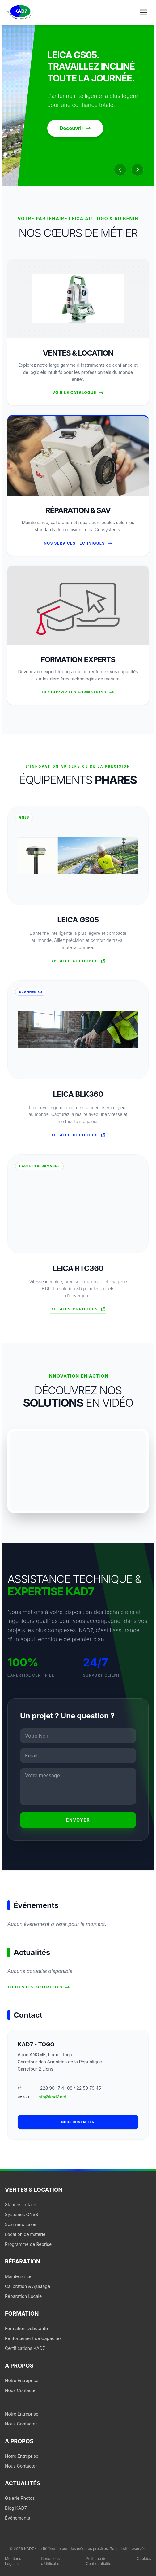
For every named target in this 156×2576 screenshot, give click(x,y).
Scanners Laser (21, 2224)
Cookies (144, 2558)
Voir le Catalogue (77, 392)
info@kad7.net (51, 2096)
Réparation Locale (23, 2296)
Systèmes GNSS (21, 2214)
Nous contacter (78, 2122)
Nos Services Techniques (78, 543)
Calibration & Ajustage (27, 2286)
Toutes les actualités (38, 1987)
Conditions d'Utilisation (51, 2561)
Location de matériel (26, 2234)
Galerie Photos (20, 2498)
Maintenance (18, 2276)
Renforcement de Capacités (33, 2338)
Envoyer (78, 1819)
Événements (17, 2518)
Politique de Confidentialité (98, 2561)
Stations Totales (21, 2204)
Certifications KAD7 (25, 2348)
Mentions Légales (13, 2561)
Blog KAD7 (16, 2508)
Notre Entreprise (21, 2380)
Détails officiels (77, 961)
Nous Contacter (21, 2390)
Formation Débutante (26, 2328)
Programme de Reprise (28, 2244)
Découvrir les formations (78, 692)
